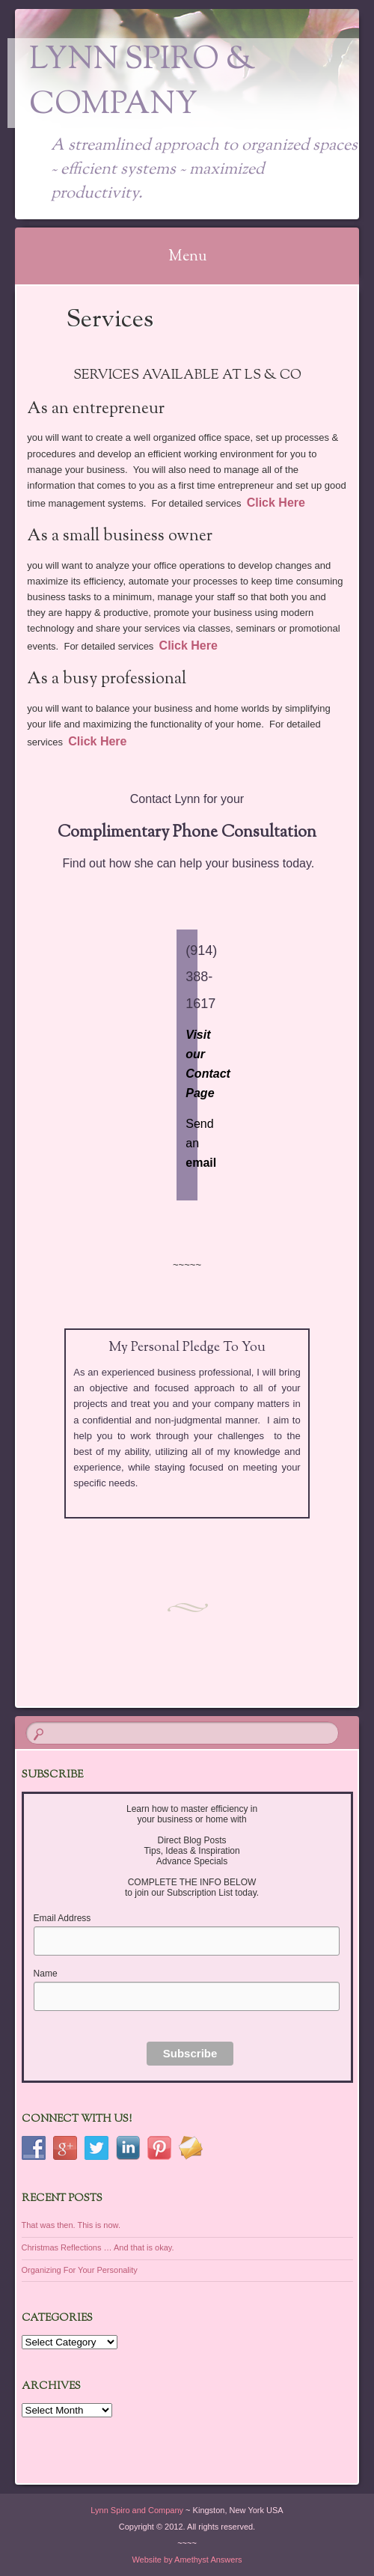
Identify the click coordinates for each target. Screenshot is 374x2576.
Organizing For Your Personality (80, 2269)
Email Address (62, 1918)
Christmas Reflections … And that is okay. (98, 2247)
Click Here (276, 502)
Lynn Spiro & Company (142, 83)
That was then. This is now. (71, 2225)
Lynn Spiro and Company (137, 2510)
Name (46, 1973)
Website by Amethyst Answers (187, 2559)
